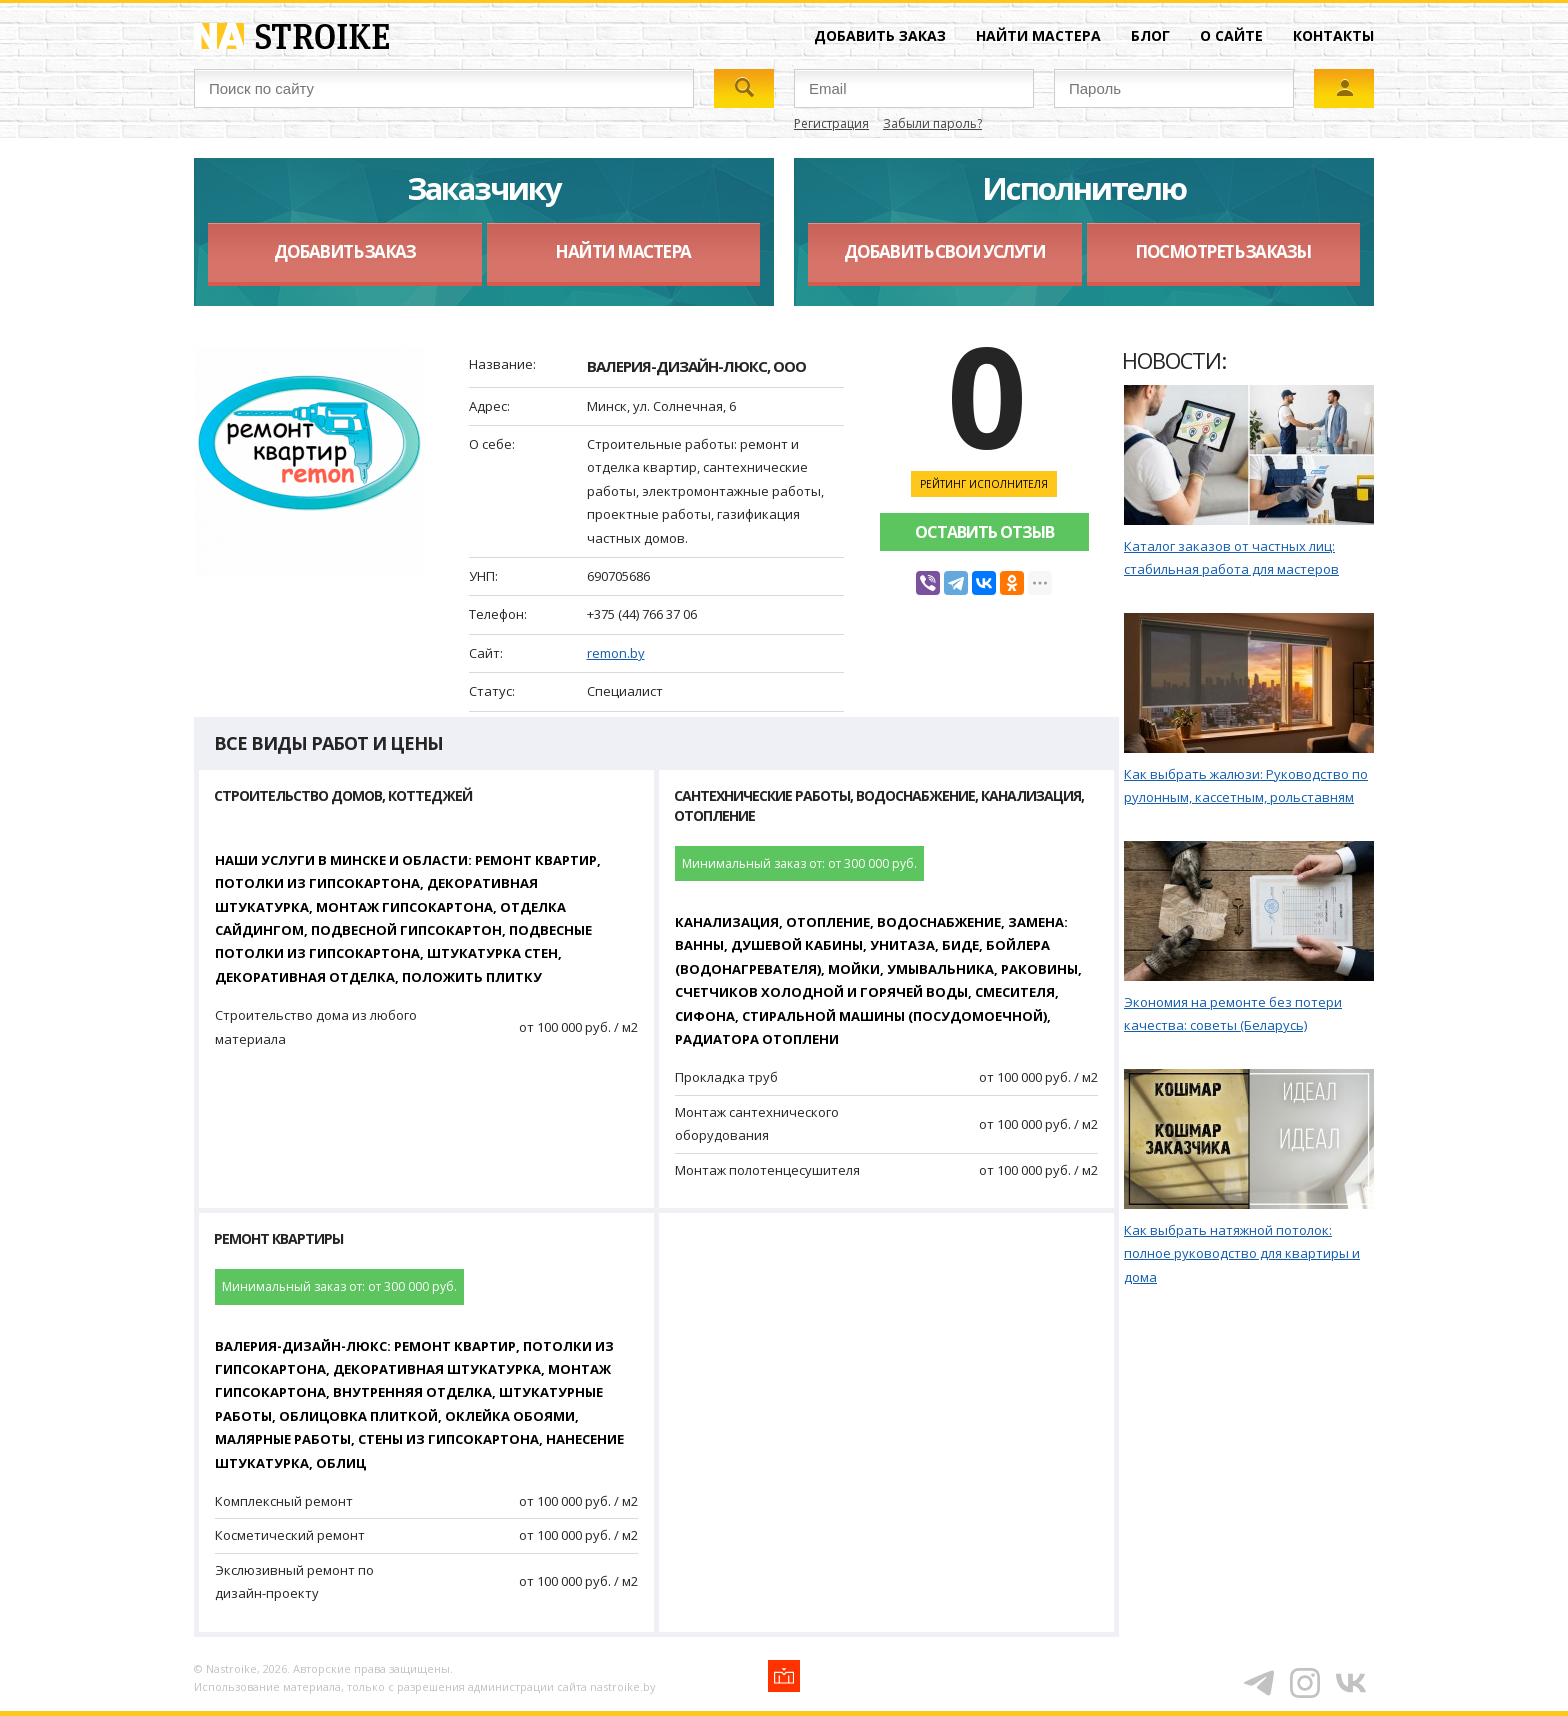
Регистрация (831, 123)
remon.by (616, 653)
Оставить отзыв (984, 532)
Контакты (1333, 35)
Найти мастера (1038, 35)
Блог (1150, 35)
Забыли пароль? (932, 123)
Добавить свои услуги (944, 251)
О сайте (1231, 35)
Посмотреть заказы (1223, 251)
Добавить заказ (880, 35)
